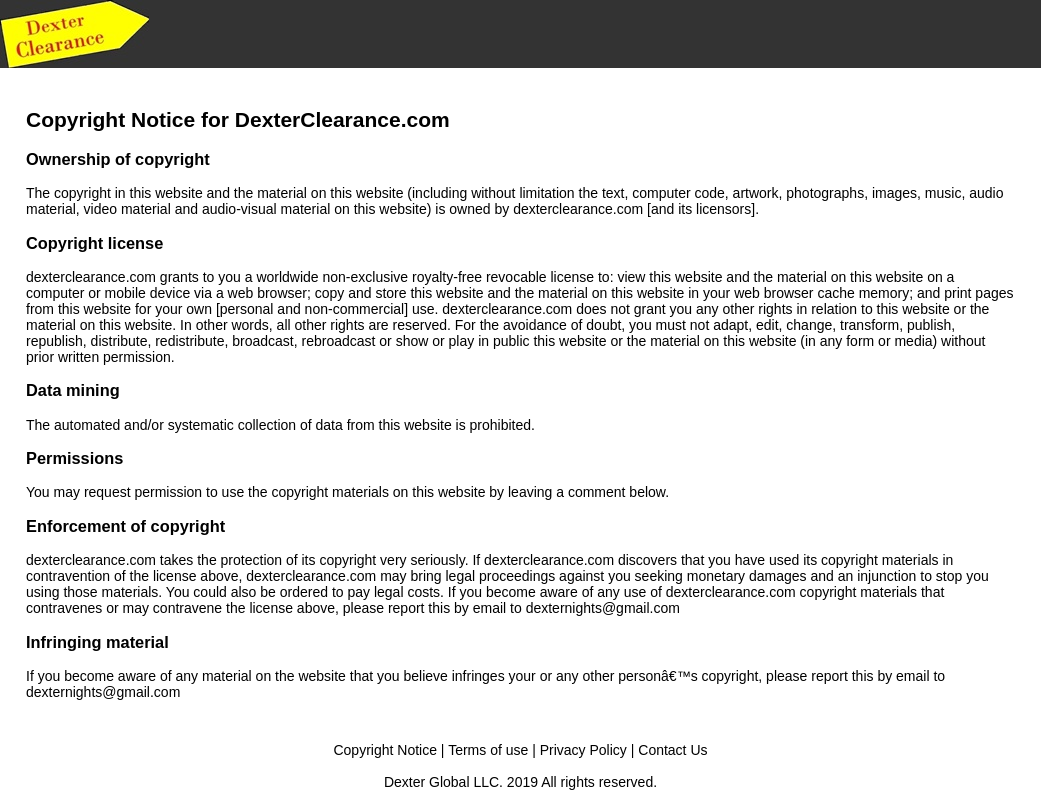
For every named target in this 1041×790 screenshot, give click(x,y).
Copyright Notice (385, 750)
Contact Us (672, 750)
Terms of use (488, 750)
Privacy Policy (583, 750)
